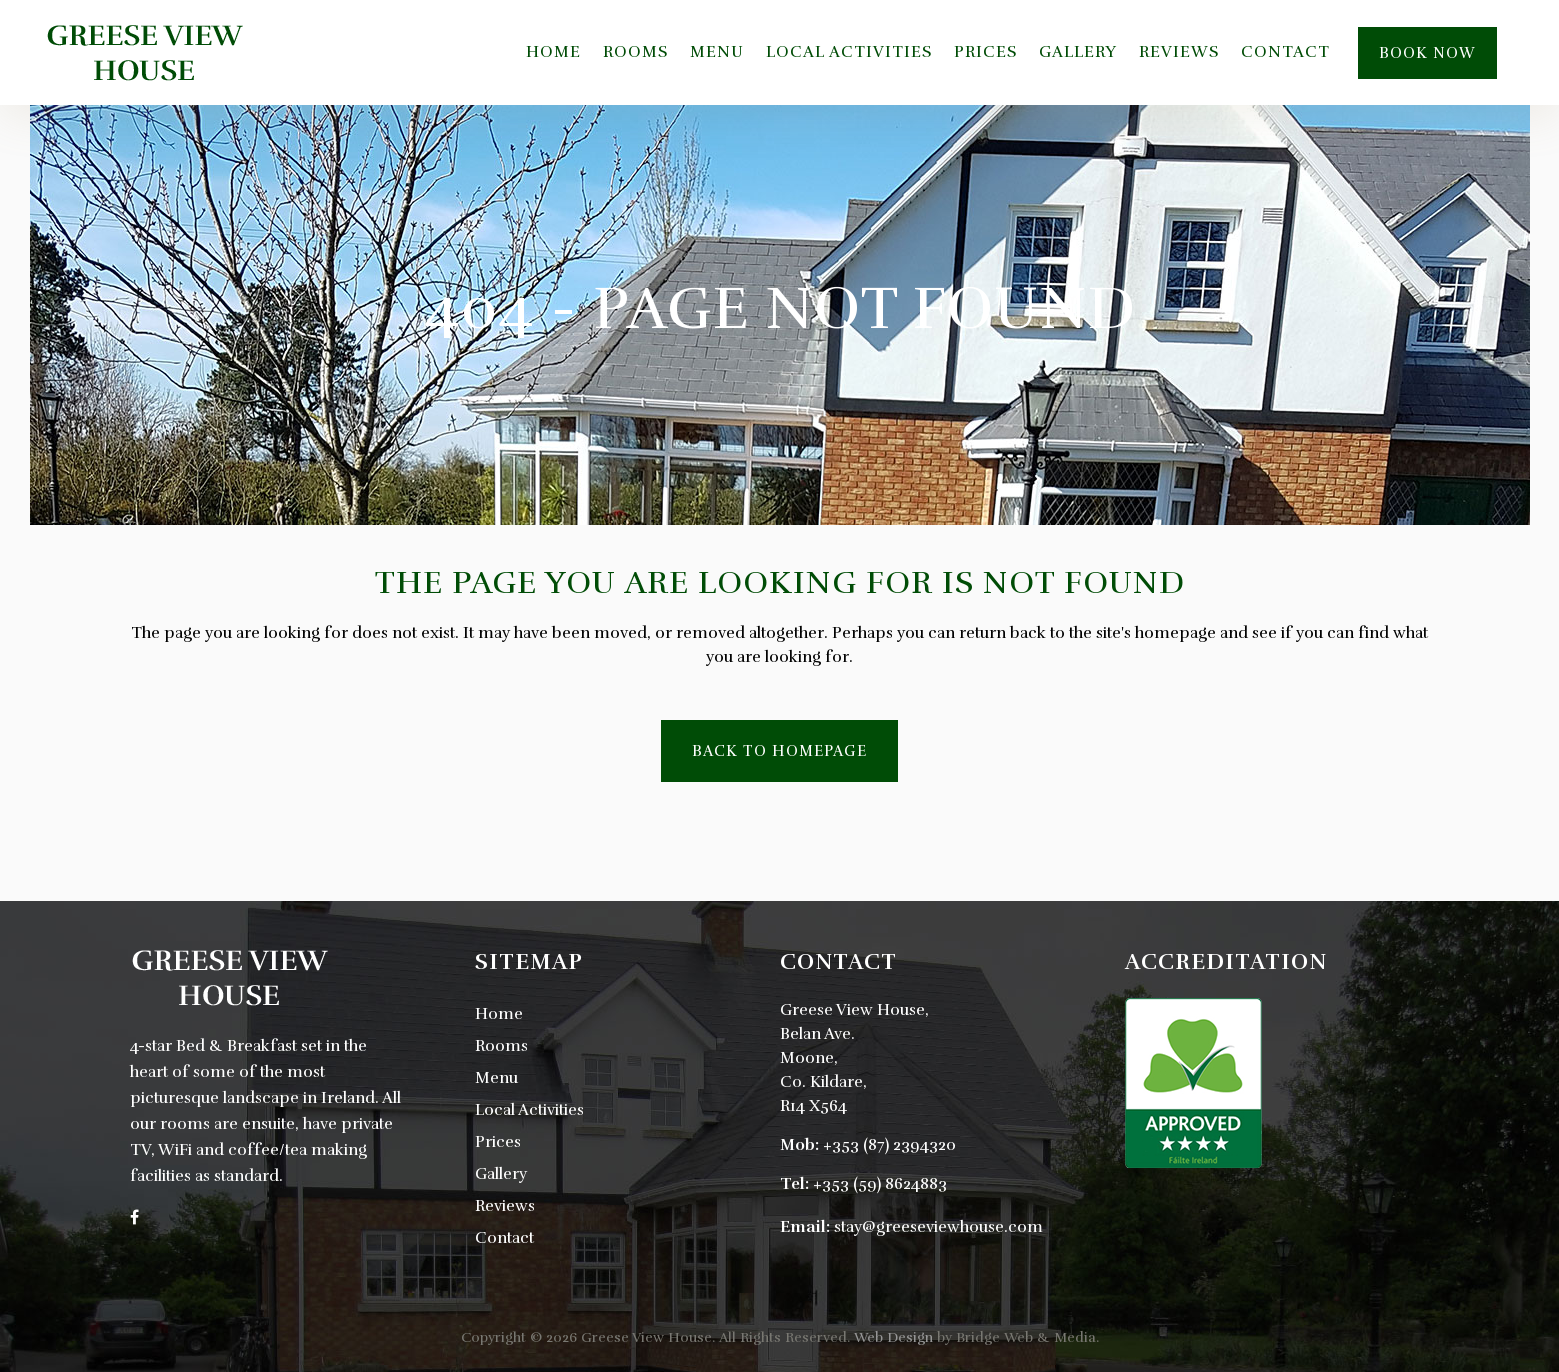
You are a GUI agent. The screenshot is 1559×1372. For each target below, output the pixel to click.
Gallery (501, 1174)
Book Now (1427, 53)
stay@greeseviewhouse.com (938, 1227)
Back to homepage (779, 751)
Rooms (501, 1046)
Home (499, 1014)
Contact (504, 1238)
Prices (498, 1142)
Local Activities (529, 1110)
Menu (496, 1078)
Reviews (505, 1206)
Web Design (893, 1337)
